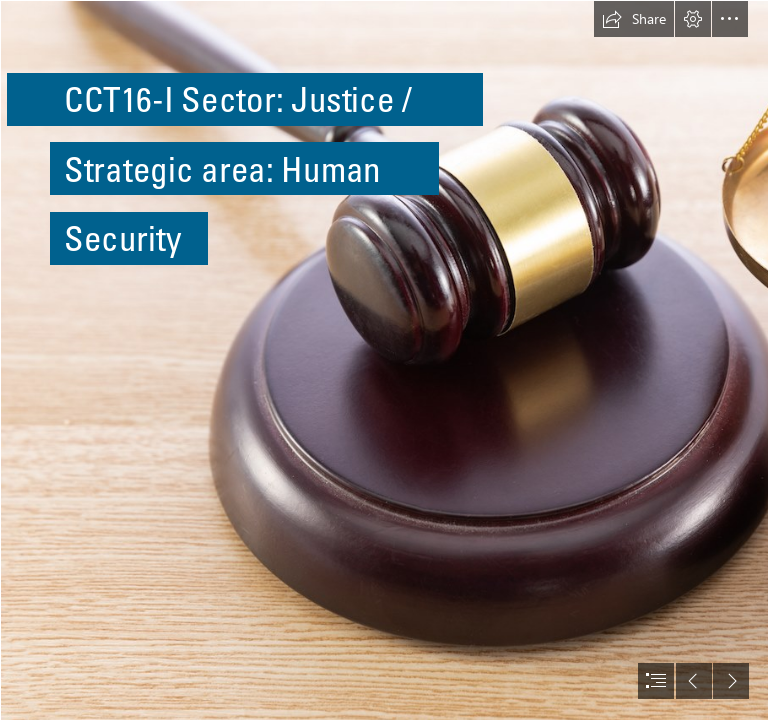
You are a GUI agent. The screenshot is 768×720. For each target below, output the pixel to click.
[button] (634, 19)
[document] (384, 360)
